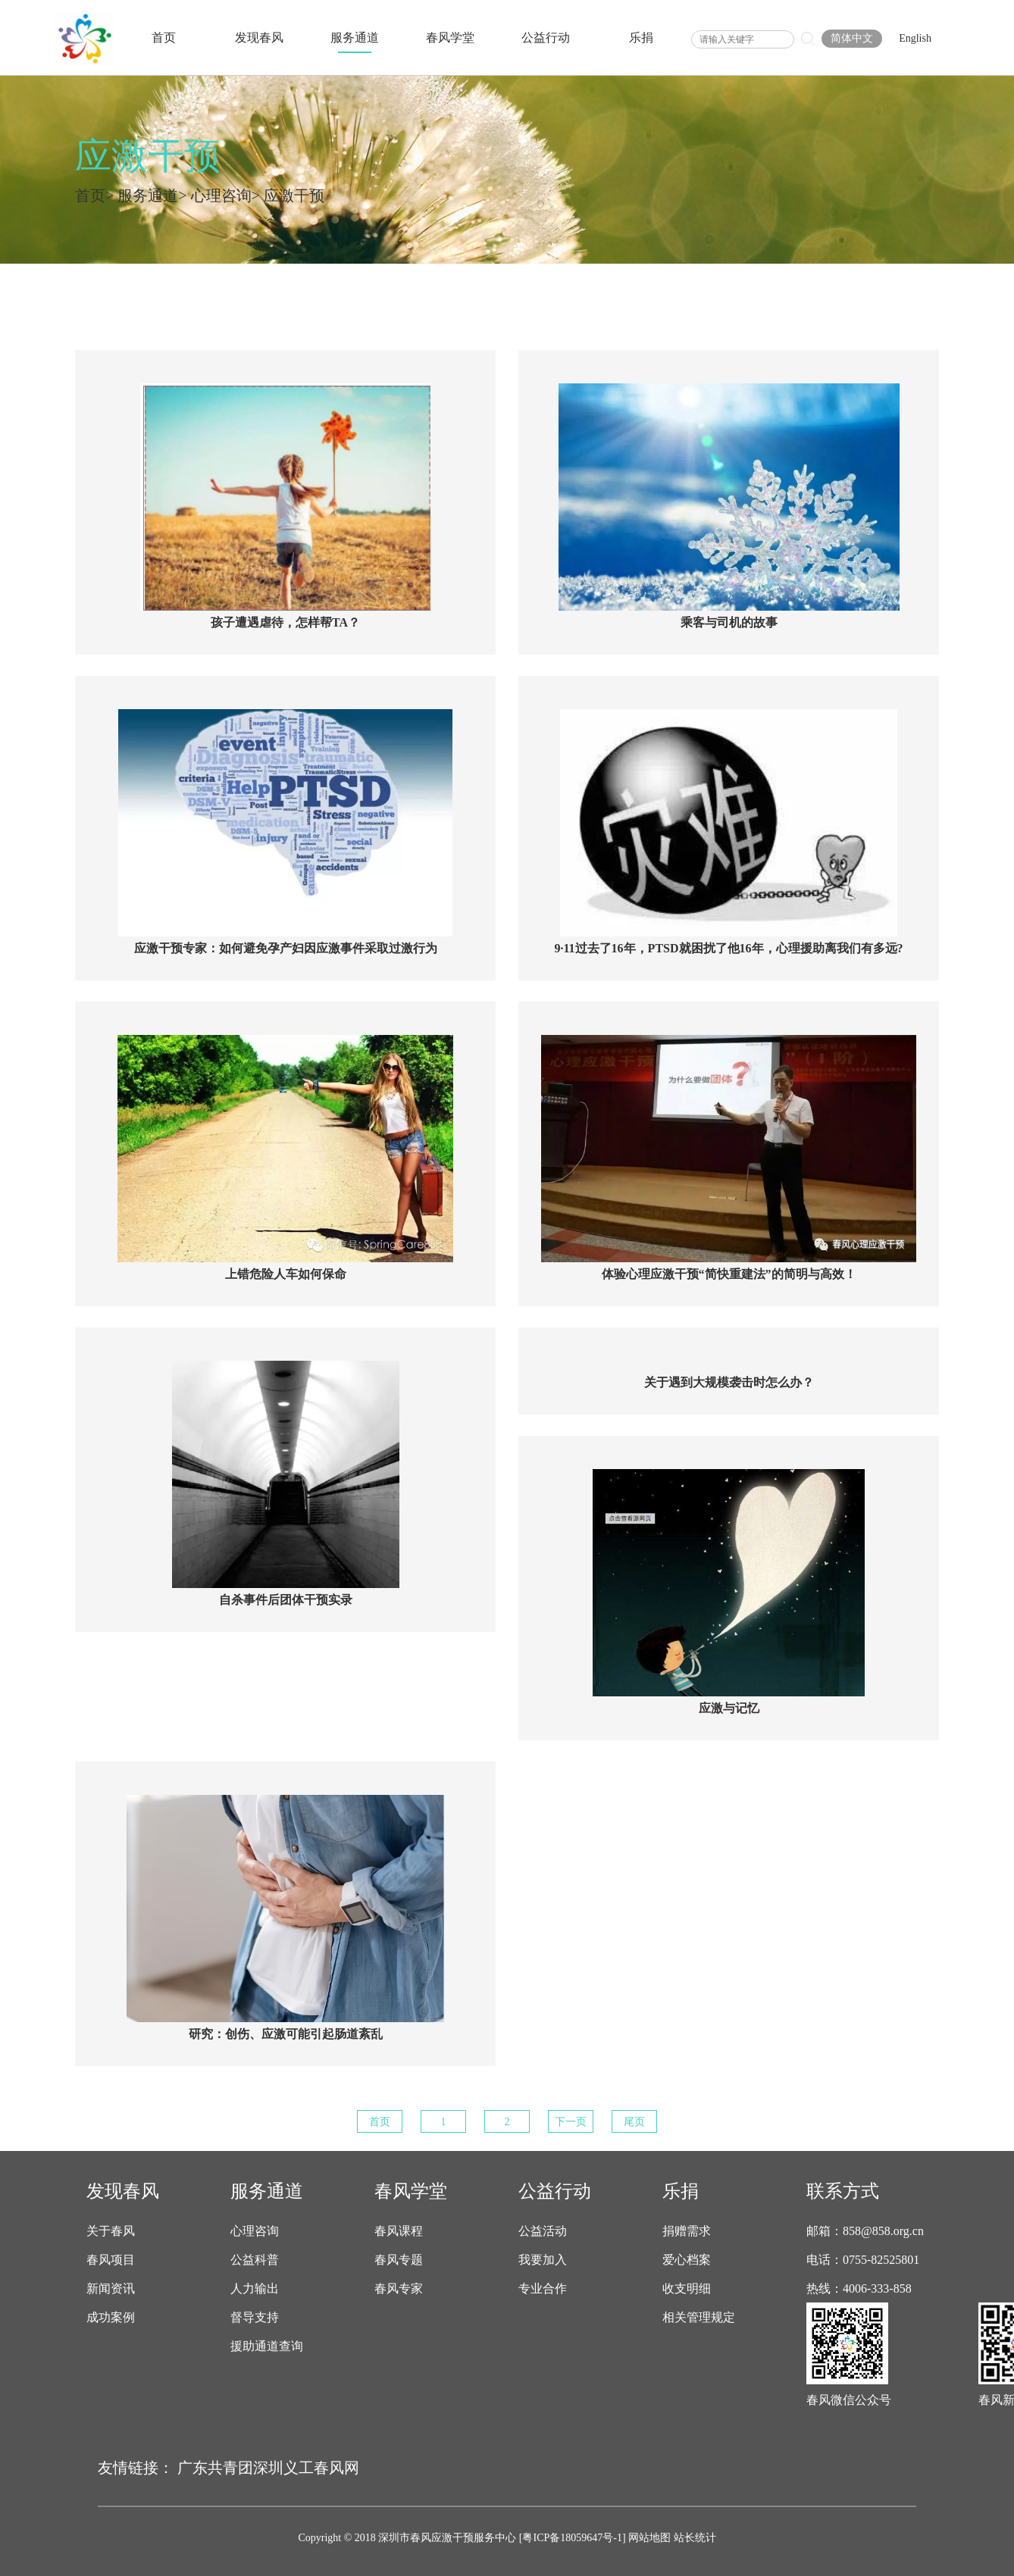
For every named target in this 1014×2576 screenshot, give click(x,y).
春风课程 (398, 2231)
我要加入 (542, 2260)
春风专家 (398, 2289)
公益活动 (542, 2231)
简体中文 (852, 38)
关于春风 (110, 2231)
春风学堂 (450, 37)
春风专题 (398, 2260)
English (915, 38)
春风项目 (110, 2260)
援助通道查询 (266, 2346)
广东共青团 (215, 2467)
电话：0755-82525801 (862, 2260)
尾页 (634, 2121)
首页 (164, 37)
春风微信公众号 (848, 2400)
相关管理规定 (698, 2318)
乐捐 (641, 37)
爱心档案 (686, 2260)
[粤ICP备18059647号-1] (572, 2537)
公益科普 (254, 2260)
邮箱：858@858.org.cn (865, 2231)
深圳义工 (283, 2467)
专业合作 (542, 2289)
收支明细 (686, 2289)
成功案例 (110, 2318)
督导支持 (254, 2318)
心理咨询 (221, 195)
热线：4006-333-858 (859, 2289)
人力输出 (254, 2289)
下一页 (571, 2121)
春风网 (336, 2467)
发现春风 (259, 37)
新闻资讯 (110, 2289)
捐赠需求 (686, 2231)
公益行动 (545, 37)
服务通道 (354, 37)
